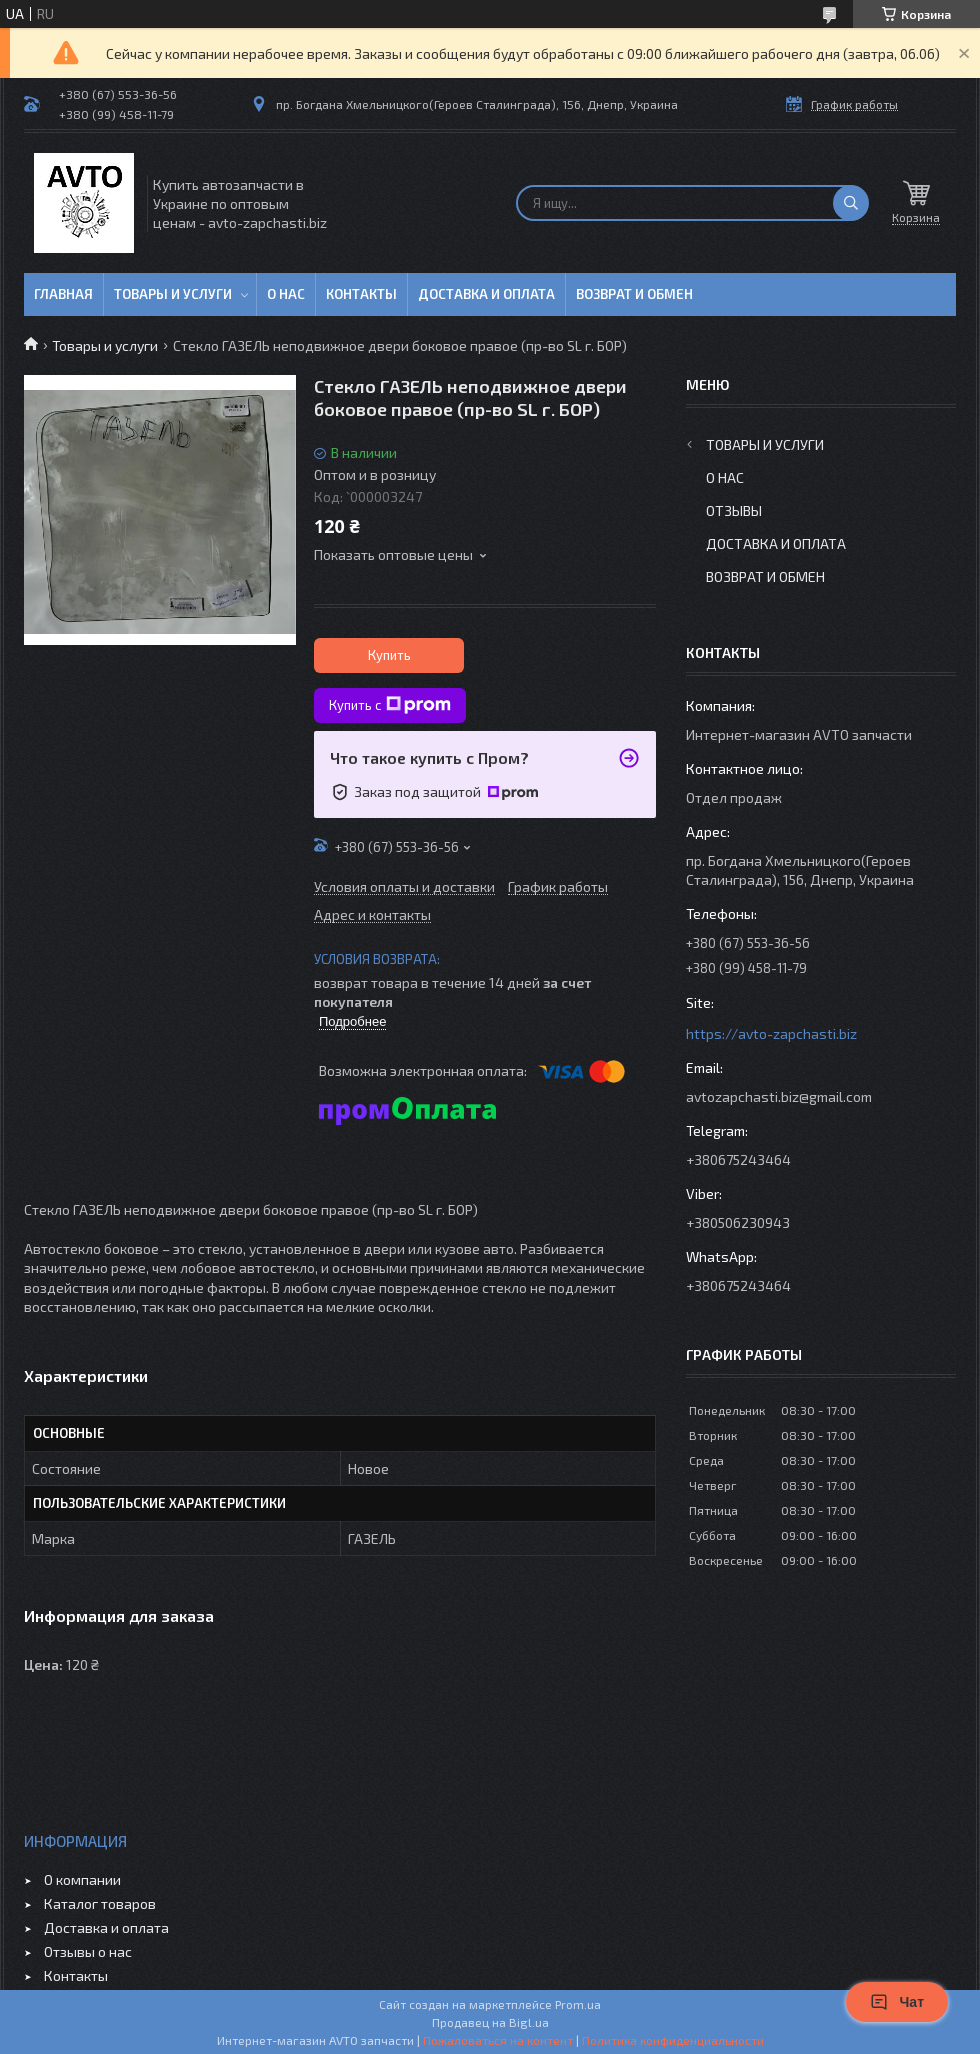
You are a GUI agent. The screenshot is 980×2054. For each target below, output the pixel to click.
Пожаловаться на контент (498, 2040)
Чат (897, 2002)
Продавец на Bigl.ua (490, 2022)
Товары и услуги (173, 294)
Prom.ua (578, 2004)
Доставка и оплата (486, 294)
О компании (82, 1879)
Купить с (390, 705)
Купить (389, 655)
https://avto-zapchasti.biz (771, 1033)
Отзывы (734, 510)
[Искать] (851, 203)
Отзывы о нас (88, 1951)
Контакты (361, 294)
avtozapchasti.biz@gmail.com (779, 1096)
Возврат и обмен (634, 294)
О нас (286, 294)
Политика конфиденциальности (673, 2040)
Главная (63, 294)
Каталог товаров (100, 1903)
